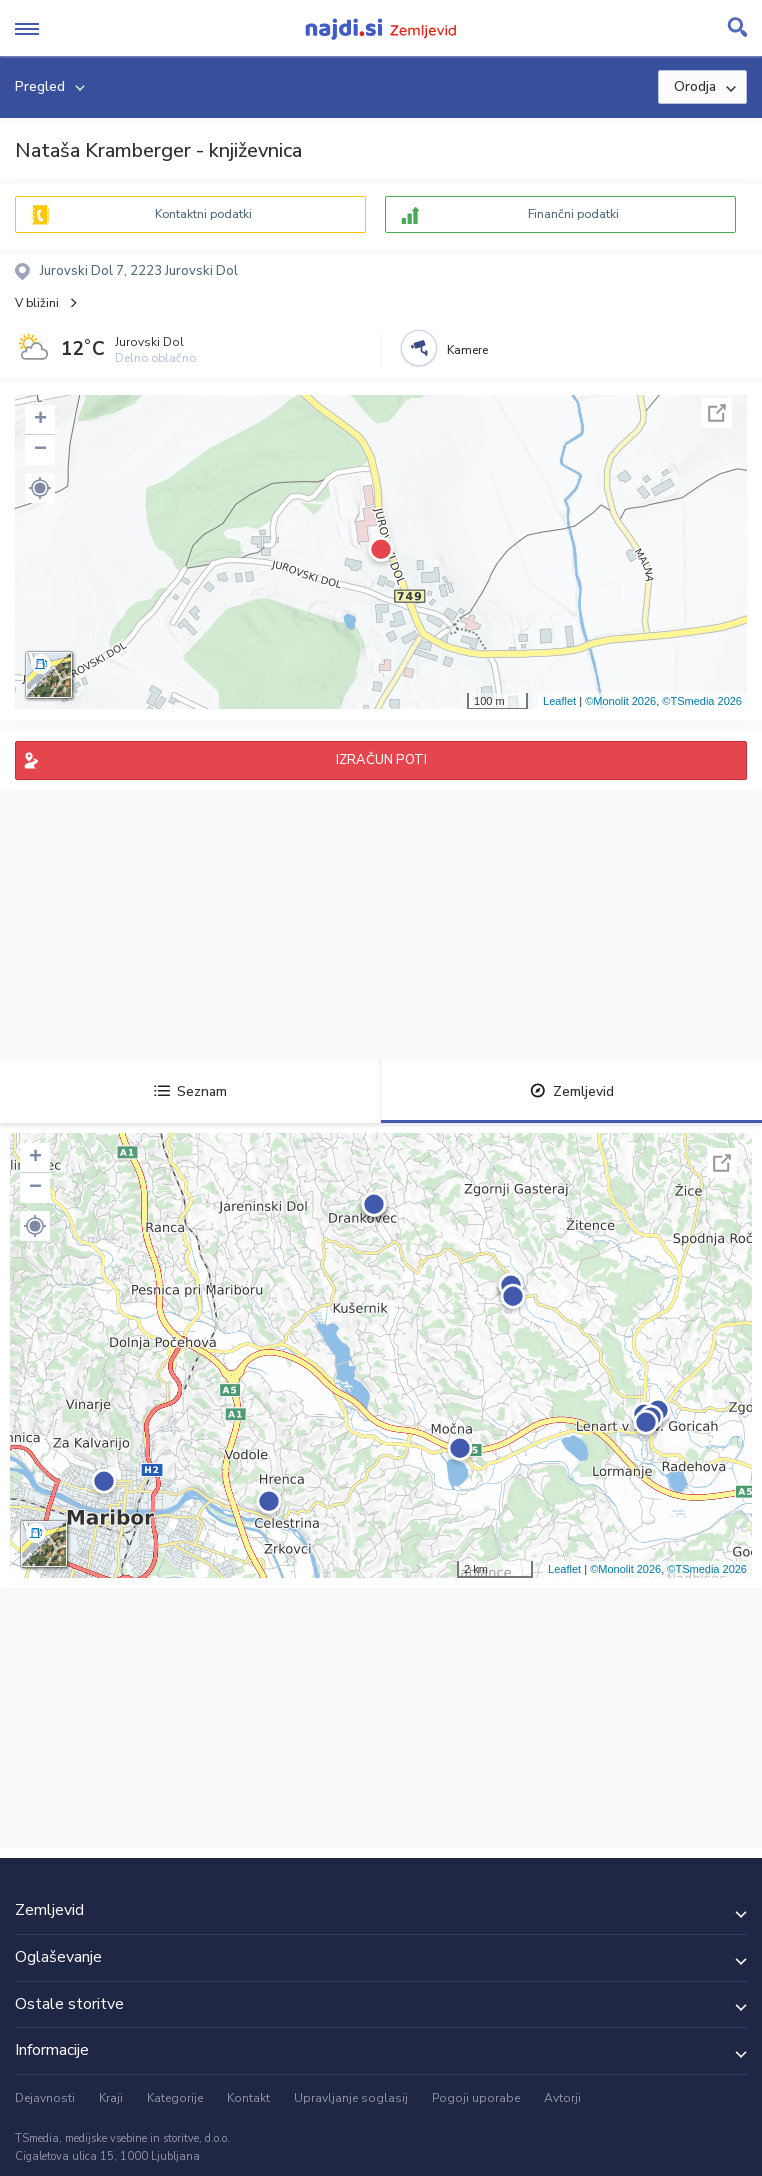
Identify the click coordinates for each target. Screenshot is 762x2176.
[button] (40, 488)
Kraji (111, 2098)
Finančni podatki (573, 214)
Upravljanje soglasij (351, 2098)
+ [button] (40, 420)
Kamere (467, 350)
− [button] (40, 450)
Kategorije (175, 2098)
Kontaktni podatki (203, 214)
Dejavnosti (45, 2098)
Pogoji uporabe (476, 2098)
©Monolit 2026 (620, 701)
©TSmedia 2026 (702, 701)
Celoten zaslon (717, 413)
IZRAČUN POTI (381, 760)
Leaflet (559, 701)
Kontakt (248, 2098)
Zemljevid (572, 1091)
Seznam (190, 1091)
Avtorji (562, 2098)
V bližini (37, 303)
